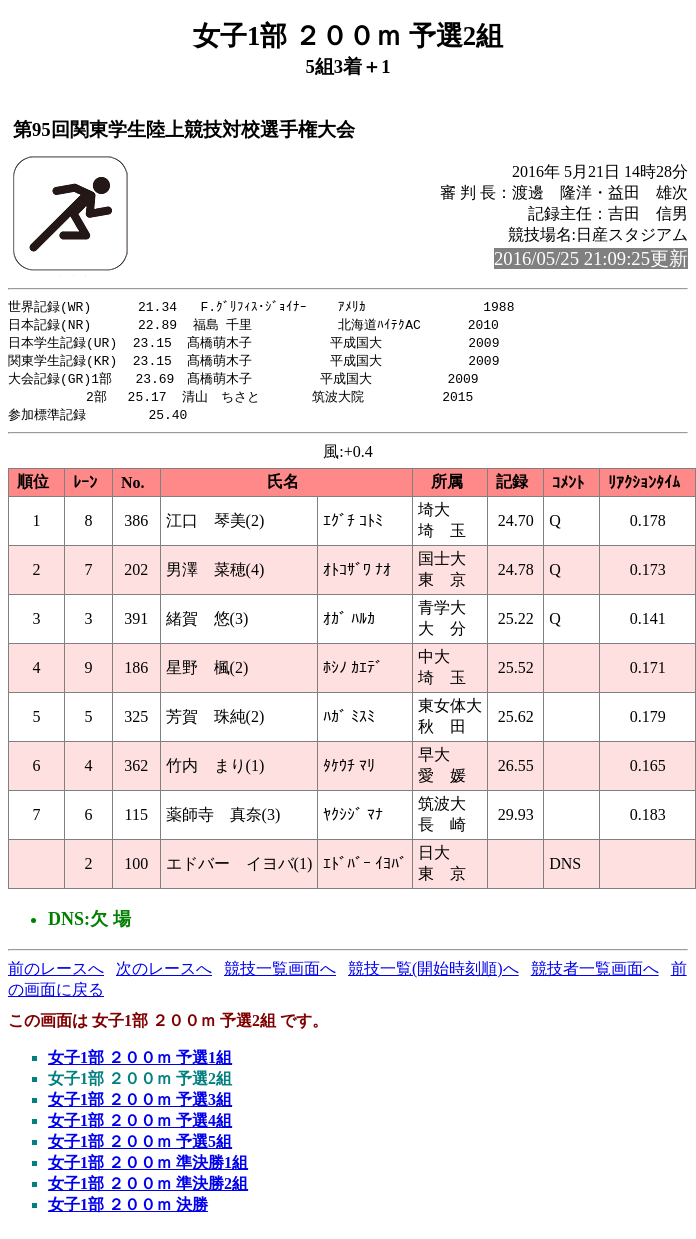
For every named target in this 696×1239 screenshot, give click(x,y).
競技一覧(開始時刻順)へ (433, 975)
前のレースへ (56, 975)
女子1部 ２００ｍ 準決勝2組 (148, 1190)
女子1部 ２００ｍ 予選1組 (140, 1064)
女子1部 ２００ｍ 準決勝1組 (148, 1169)
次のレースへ (164, 975)
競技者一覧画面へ (595, 975)
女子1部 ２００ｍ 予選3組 (140, 1106)
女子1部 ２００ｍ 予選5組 (140, 1148)
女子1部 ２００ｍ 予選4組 (140, 1127)
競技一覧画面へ (280, 975)
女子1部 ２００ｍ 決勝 (128, 1211)
